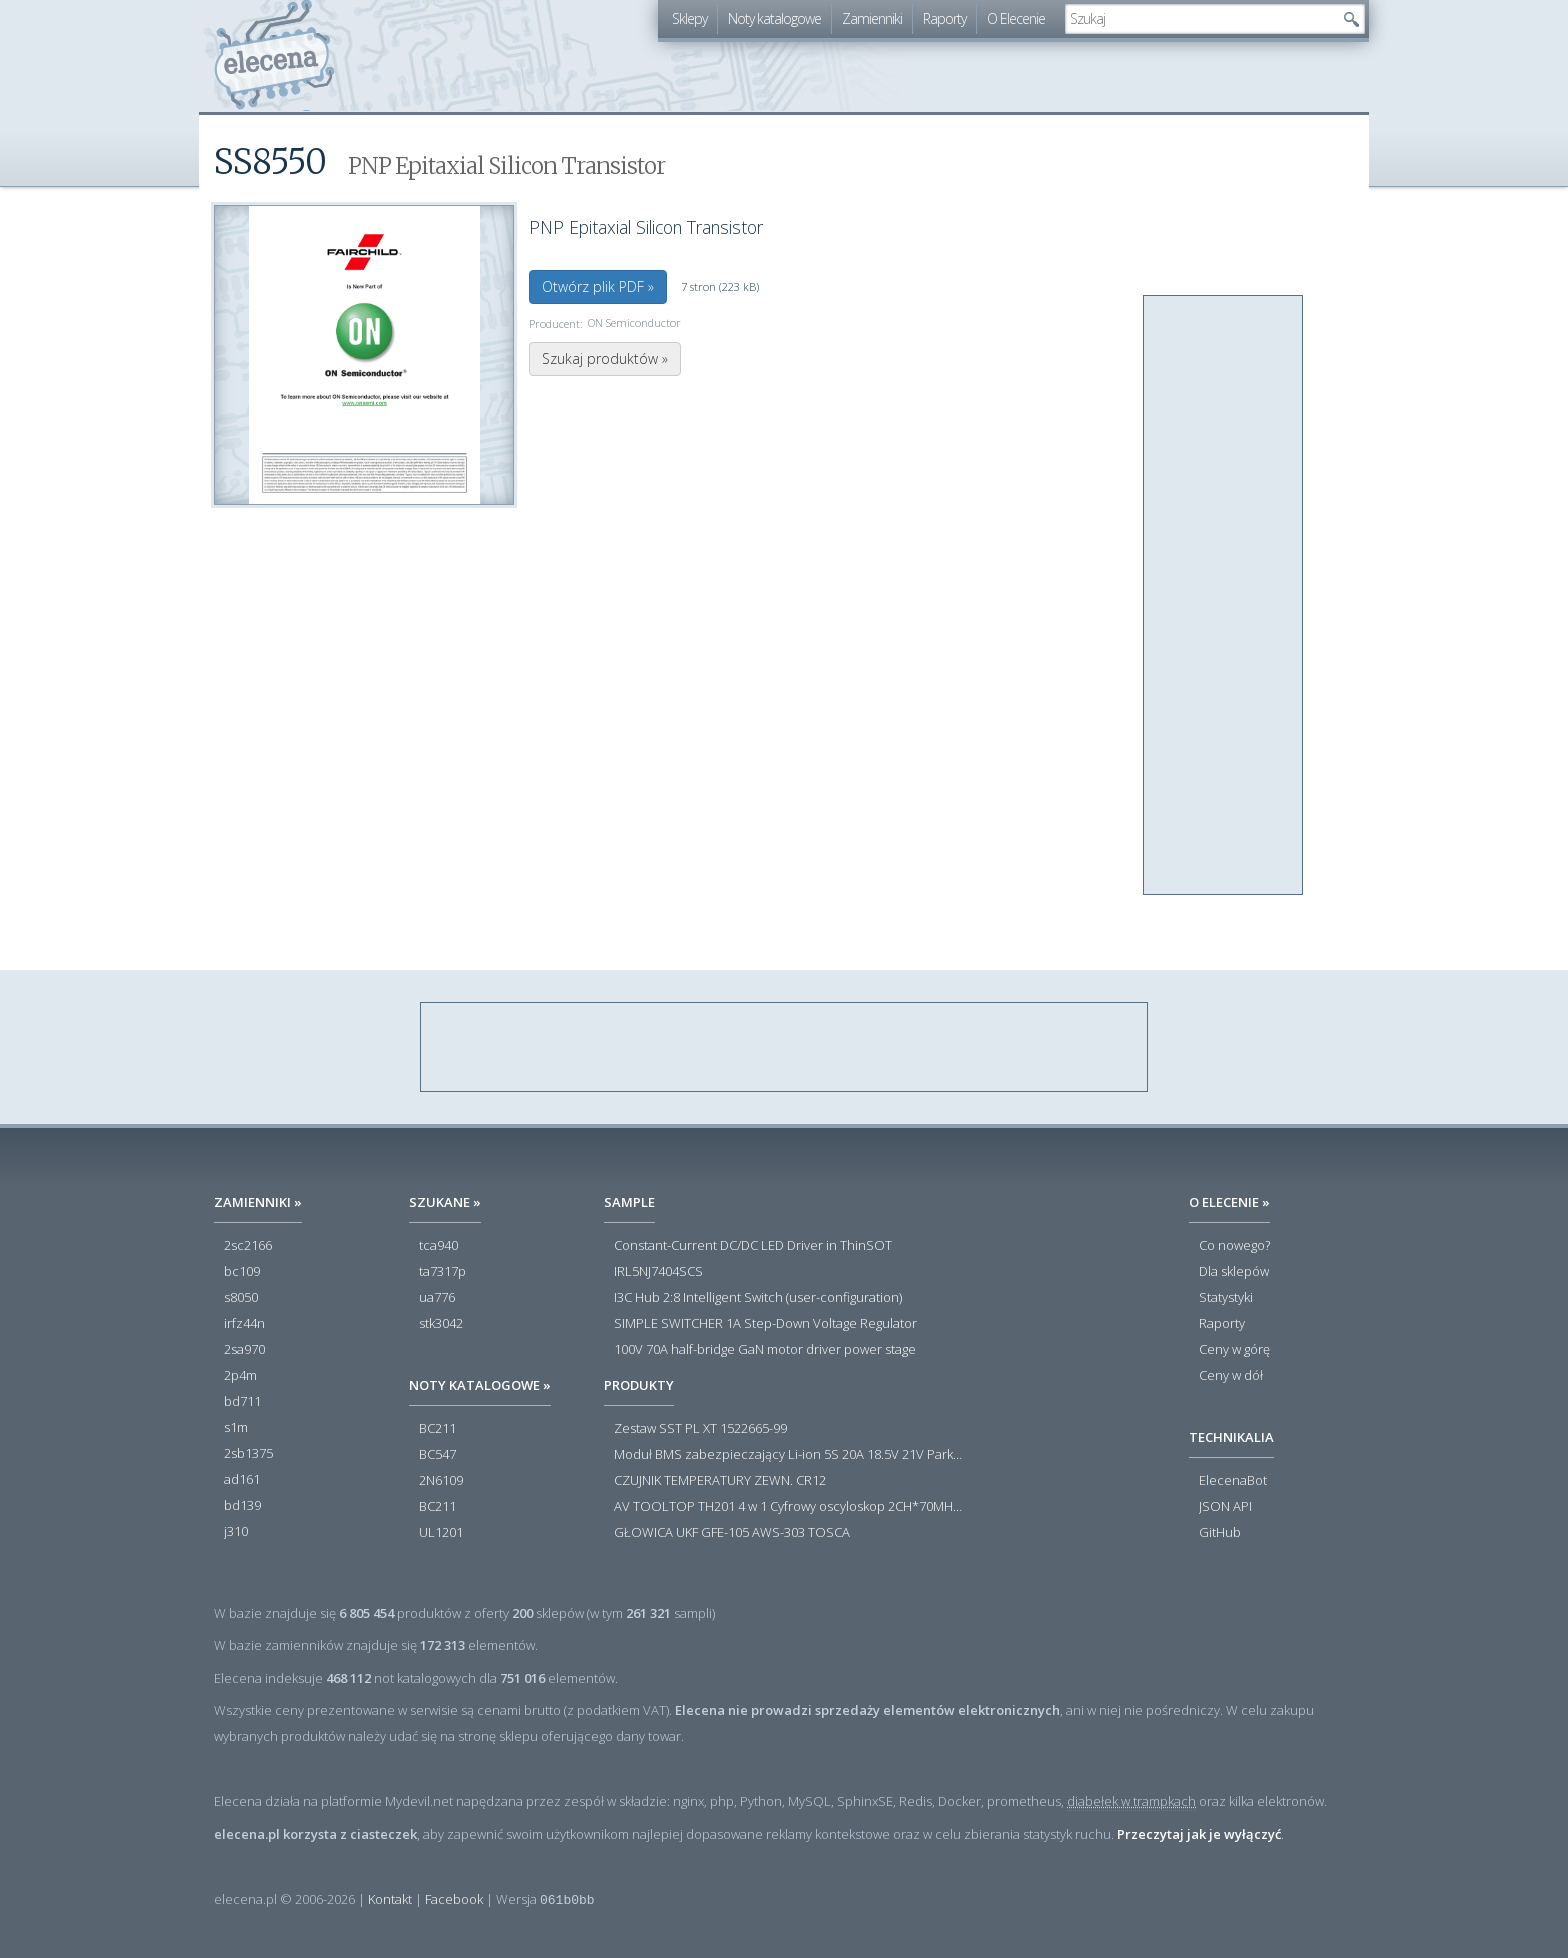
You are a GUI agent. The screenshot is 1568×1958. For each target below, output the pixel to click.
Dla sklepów (1234, 1272)
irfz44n (244, 1324)
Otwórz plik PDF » (598, 286)
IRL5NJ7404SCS (658, 1272)
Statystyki (1226, 1298)
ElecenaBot (1233, 1481)
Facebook (454, 1899)
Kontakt (390, 1899)
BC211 (437, 1429)
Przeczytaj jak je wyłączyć (1199, 1834)
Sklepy (689, 18)
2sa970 (244, 1350)
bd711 (242, 1402)
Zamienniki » (258, 1202)
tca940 (438, 1246)
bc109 (242, 1272)
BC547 (437, 1455)
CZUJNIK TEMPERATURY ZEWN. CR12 (720, 1481)
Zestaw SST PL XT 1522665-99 (700, 1429)
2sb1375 (248, 1454)
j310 (236, 1532)
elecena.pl (274, 55)
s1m (236, 1428)
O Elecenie (1016, 18)
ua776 (437, 1298)
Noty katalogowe (774, 18)
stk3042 (441, 1324)
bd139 (242, 1506)
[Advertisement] (1224, 596)
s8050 (241, 1298)
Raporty (944, 18)
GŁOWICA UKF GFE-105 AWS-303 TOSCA (732, 1533)
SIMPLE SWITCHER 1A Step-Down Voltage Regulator (765, 1324)
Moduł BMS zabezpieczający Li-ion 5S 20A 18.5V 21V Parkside (789, 1455)
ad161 (242, 1480)
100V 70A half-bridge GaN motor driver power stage (765, 1350)
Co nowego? (1234, 1246)
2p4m (240, 1376)
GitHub (1220, 1533)
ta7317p (442, 1272)
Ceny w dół (1231, 1376)
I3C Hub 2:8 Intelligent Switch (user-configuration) (758, 1298)
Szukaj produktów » (605, 358)
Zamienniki (872, 18)
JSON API (1225, 1507)
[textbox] (1200, 19)
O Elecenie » (1229, 1202)
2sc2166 (248, 1246)
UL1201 (441, 1533)
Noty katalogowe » (480, 1385)
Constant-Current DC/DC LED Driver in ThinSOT (753, 1246)
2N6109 (441, 1481)
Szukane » (445, 1202)
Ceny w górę (1234, 1350)
